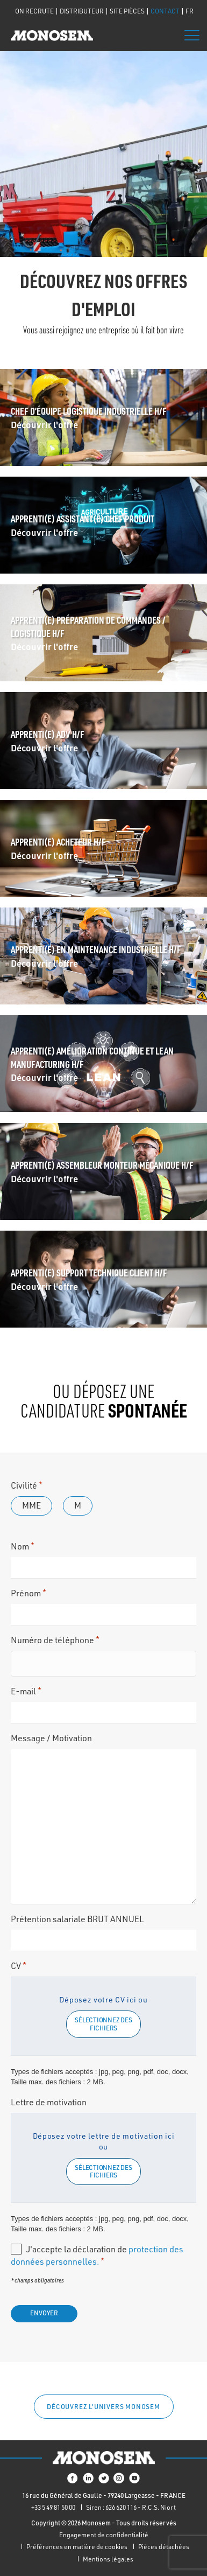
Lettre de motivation (49, 2102)
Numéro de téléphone (55, 1639)
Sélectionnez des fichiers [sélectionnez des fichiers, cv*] (103, 2024)
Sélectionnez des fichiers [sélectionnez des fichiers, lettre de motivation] (103, 2171)
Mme (31, 1505)
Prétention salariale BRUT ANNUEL (77, 1919)
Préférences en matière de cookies (76, 2547)
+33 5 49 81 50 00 (53, 2507)
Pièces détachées (163, 2547)
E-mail (26, 1691)
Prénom (28, 1592)
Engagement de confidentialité (103, 2535)
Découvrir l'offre (44, 424)
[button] (104, 2407)
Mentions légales (108, 2559)
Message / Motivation (51, 1738)
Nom (22, 1546)
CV (18, 1965)
